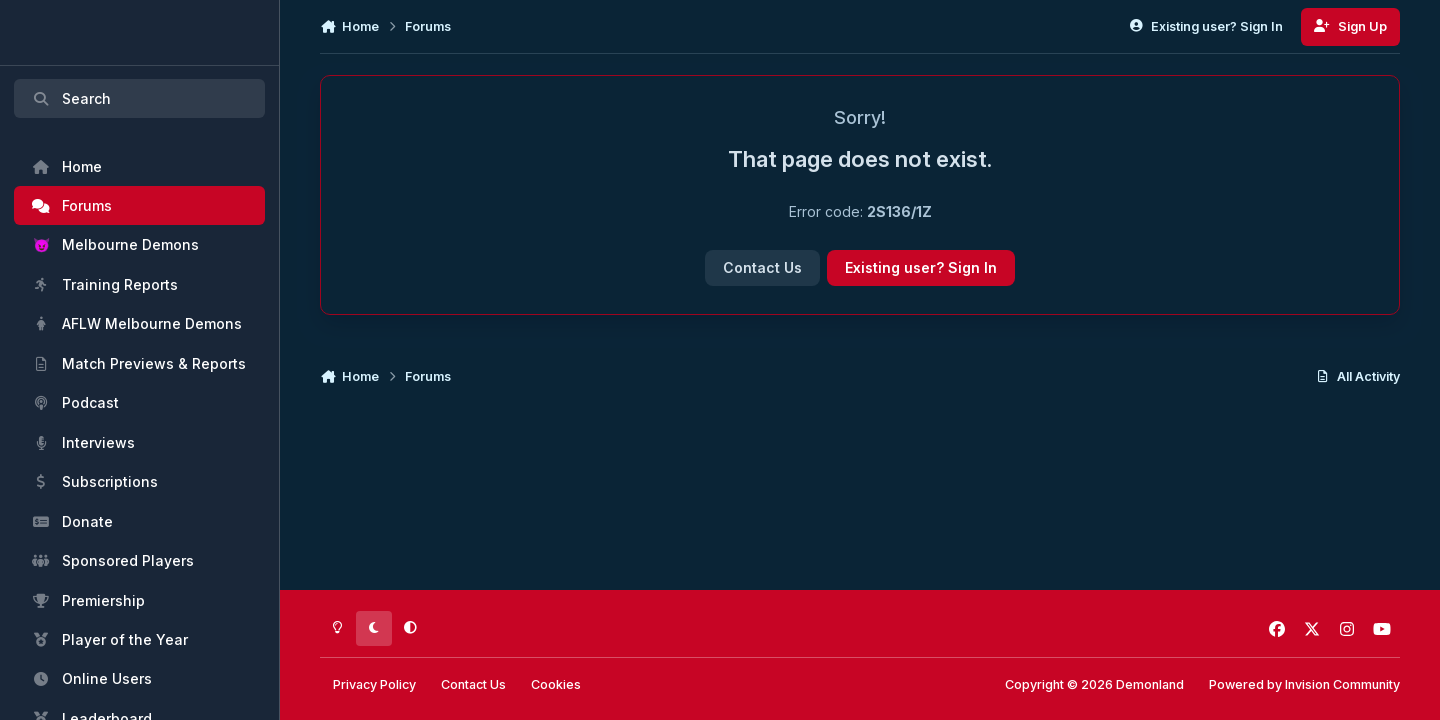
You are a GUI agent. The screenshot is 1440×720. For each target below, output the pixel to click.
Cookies (556, 684)
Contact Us (762, 267)
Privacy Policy (374, 684)
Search (71, 98)
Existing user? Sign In (921, 267)
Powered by (1304, 684)
